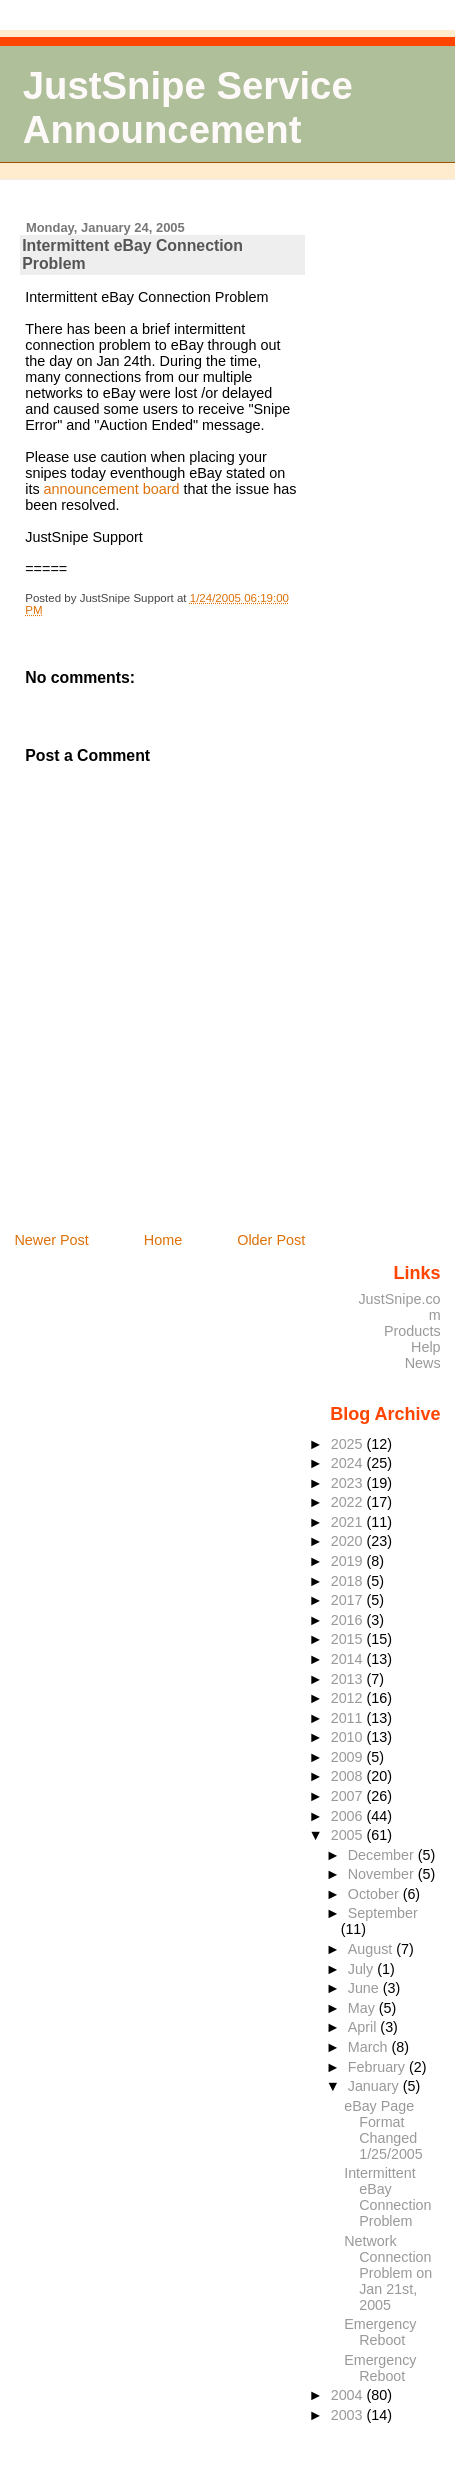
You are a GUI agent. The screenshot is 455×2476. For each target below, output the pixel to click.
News (423, 1363)
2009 (349, 1757)
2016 (349, 1620)
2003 (349, 2415)
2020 (349, 1541)
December (383, 1855)
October (375, 1894)
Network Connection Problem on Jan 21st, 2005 (388, 2273)
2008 (349, 1776)
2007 (349, 1796)
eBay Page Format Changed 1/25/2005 (383, 2130)
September (383, 1913)
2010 (349, 1737)
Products (412, 1331)
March (370, 2047)
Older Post (271, 1240)
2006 (349, 1816)
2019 (349, 1561)
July (362, 1969)
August (372, 1949)
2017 (349, 1600)
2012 (349, 1698)
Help (426, 1347)
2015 (349, 1639)
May (363, 2008)
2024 (349, 1463)
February (378, 2067)
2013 (349, 1679)
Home (163, 1240)
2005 (349, 1835)
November (383, 1874)
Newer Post (51, 1240)
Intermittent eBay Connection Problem (387, 2197)
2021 (349, 1522)
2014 (349, 1659)
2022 (349, 1502)
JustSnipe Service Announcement (188, 107)
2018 (349, 1581)
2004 (349, 2395)
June (365, 1988)
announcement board (114, 489)
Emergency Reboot (380, 2332)
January (375, 2086)
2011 (349, 1718)
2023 (349, 1483)
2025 (349, 1444)
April (364, 2027)
